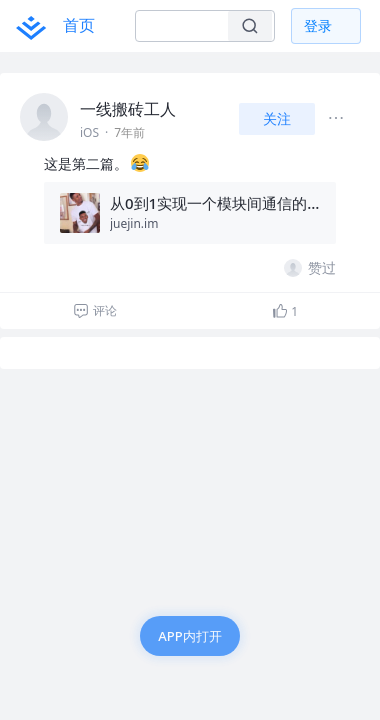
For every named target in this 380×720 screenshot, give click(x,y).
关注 (277, 118)
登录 (318, 25)
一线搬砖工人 (128, 109)
